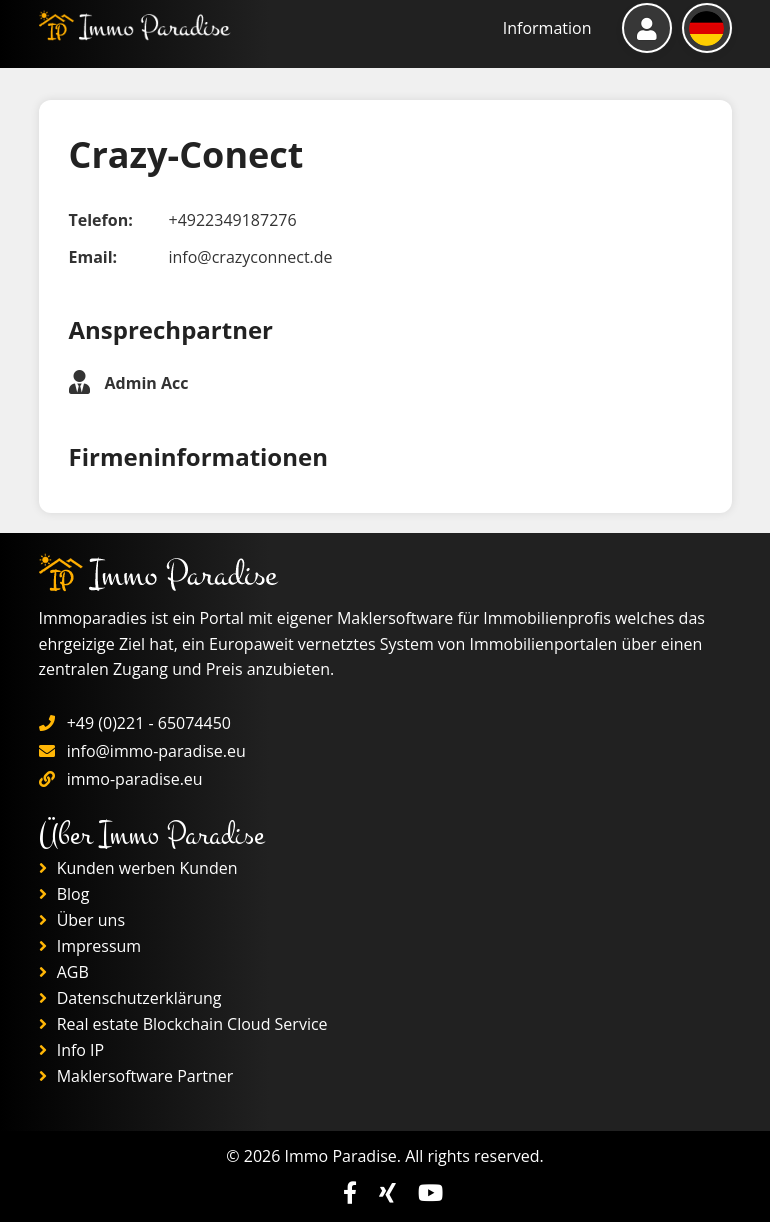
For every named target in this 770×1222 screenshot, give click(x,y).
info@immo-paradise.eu (156, 751)
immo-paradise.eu (135, 779)
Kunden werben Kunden (138, 868)
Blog (64, 894)
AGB (64, 972)
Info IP (72, 1050)
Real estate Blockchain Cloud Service (183, 1024)
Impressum (90, 946)
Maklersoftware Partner (136, 1076)
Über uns (82, 920)
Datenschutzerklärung (130, 998)
